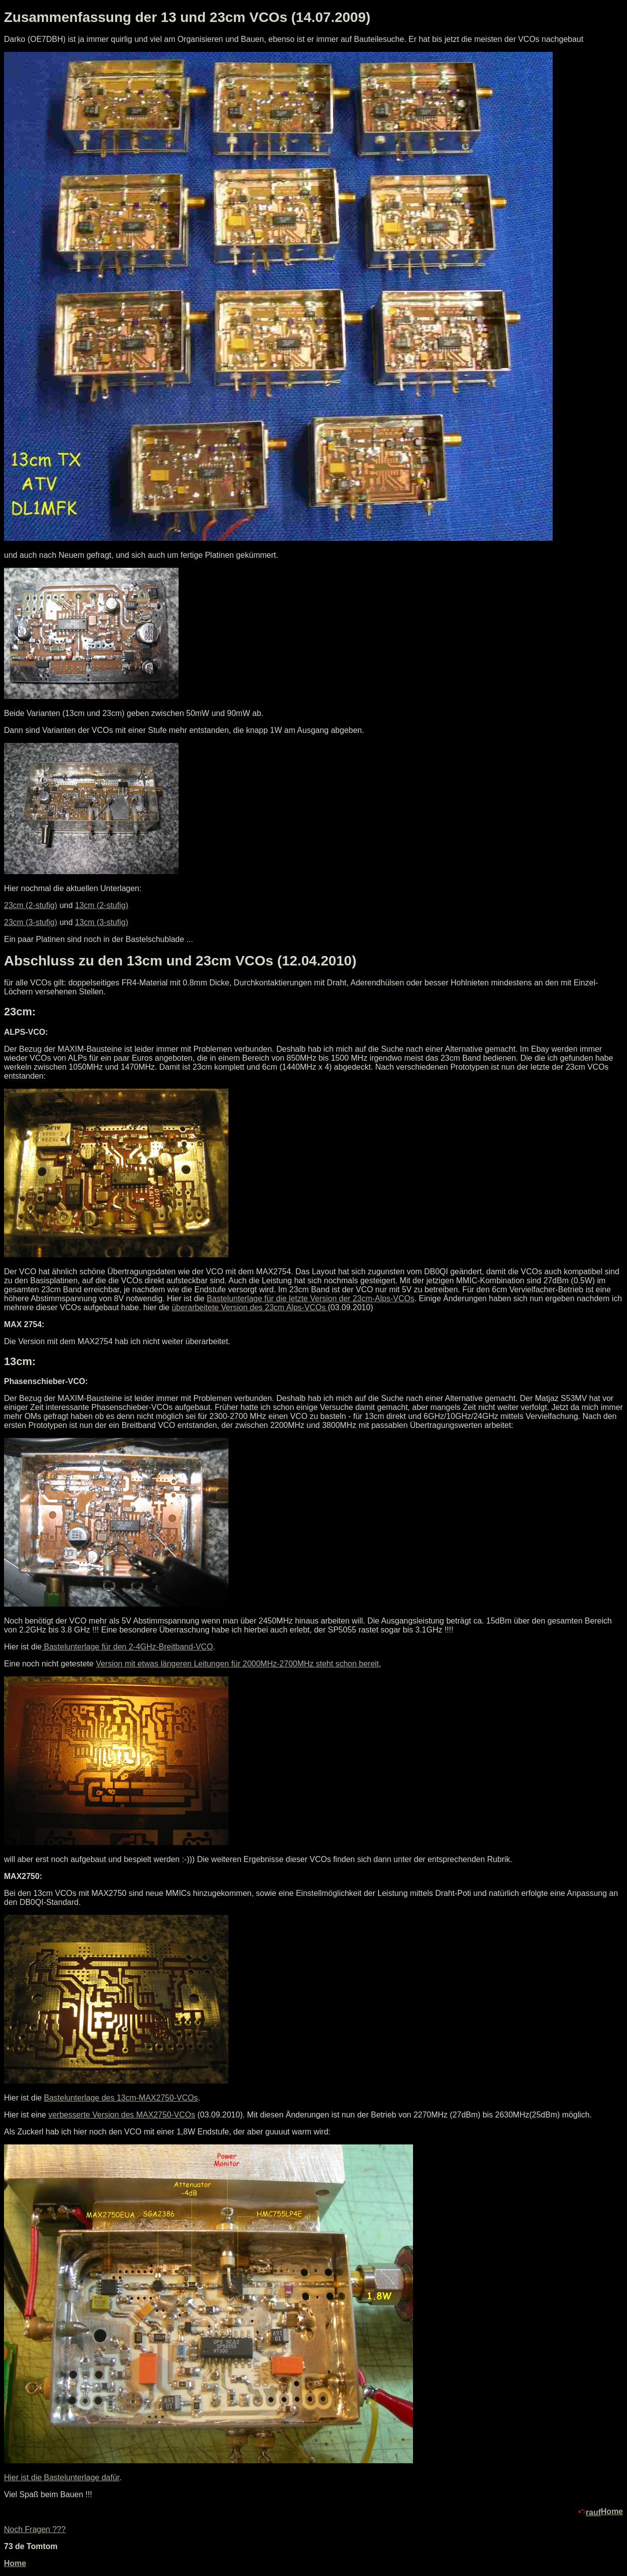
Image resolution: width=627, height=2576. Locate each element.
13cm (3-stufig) (101, 922)
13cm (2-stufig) (101, 905)
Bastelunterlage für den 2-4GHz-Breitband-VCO (127, 1646)
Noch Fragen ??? (35, 2529)
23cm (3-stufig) (30, 922)
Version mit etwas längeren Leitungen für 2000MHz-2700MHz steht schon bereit (237, 1663)
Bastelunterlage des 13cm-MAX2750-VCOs (121, 2098)
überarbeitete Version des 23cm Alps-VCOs (250, 1307)
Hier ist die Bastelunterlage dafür (61, 2477)
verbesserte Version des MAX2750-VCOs (121, 2114)
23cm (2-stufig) (30, 905)
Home (612, 2511)
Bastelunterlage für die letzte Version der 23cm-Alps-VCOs (310, 1298)
